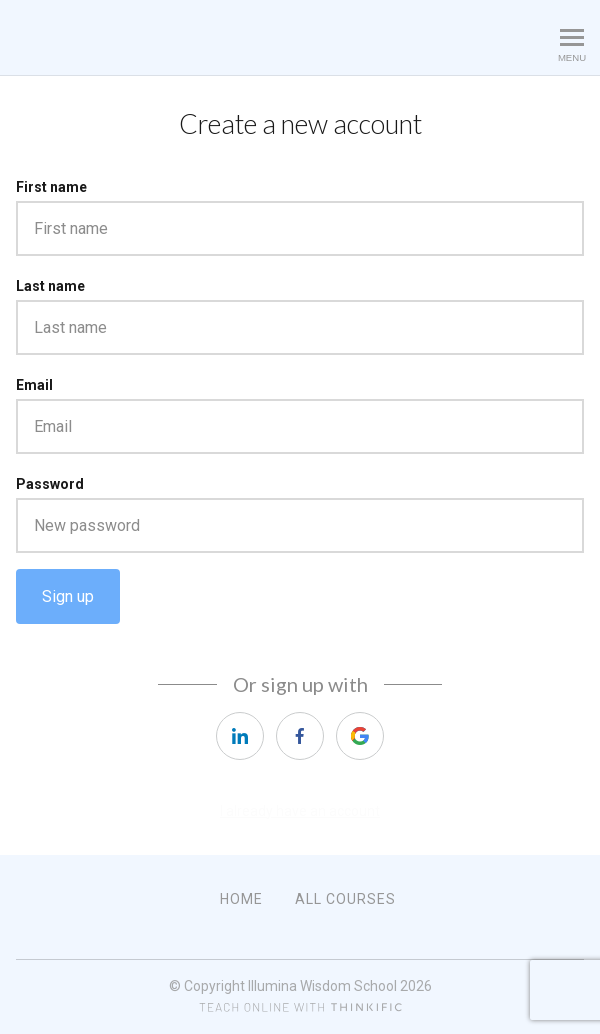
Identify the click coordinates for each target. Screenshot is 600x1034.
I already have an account (300, 811)
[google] (360, 736)
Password (50, 484)
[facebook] (300, 736)
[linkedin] (240, 736)
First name (51, 187)
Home (241, 899)
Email (34, 385)
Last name (50, 286)
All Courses (345, 899)
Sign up (68, 596)
